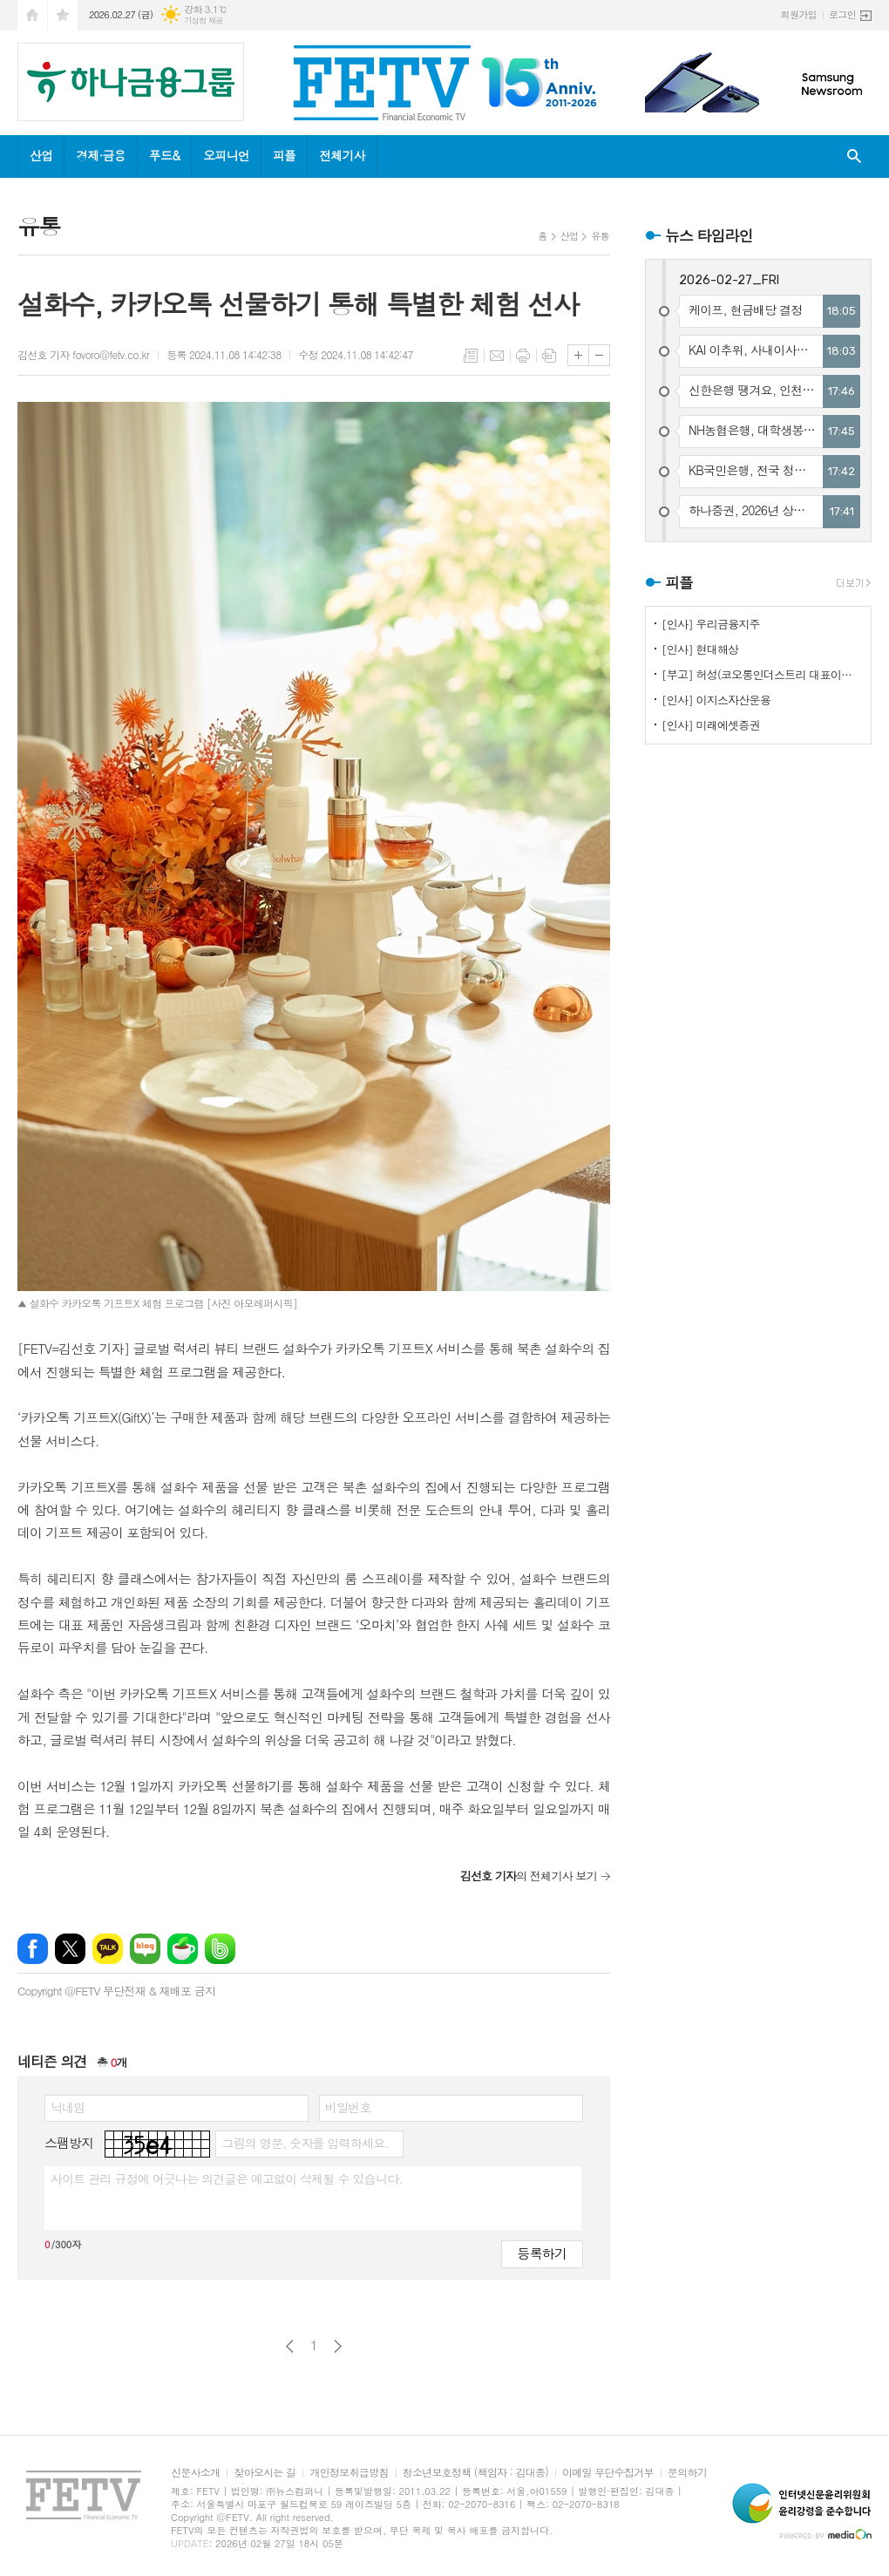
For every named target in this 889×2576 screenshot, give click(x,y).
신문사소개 (195, 2472)
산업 (41, 155)
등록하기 (542, 2253)
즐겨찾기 (63, 15)
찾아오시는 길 (264, 2472)
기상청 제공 (203, 20)
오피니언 (226, 155)
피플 (284, 155)
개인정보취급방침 (348, 2472)
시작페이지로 (32, 15)
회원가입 (799, 14)
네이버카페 (182, 1949)
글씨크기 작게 (599, 355)
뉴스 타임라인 (709, 235)
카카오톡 (107, 1949)
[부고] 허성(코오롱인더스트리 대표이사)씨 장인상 (762, 674)
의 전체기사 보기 (528, 1875)
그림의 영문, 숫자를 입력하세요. (304, 2143)
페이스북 (32, 1949)
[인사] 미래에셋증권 (711, 725)
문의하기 (687, 2472)
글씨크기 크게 (578, 355)
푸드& (164, 155)
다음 (338, 2346)
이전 (290, 2346)
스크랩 (549, 355)
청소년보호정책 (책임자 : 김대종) (475, 2472)
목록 (470, 355)
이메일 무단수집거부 (608, 2472)
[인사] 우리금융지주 (711, 623)
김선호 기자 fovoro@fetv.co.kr (83, 354)
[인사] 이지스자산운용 (716, 699)
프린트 (523, 355)
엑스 (70, 1949)
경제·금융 (100, 155)
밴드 (220, 1949)
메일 (497, 355)
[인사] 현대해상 (700, 649)
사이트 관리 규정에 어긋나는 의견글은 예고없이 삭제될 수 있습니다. (227, 2178)
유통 (600, 235)
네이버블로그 (145, 1949)
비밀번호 (348, 2107)
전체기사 (342, 155)
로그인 (842, 14)
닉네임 (68, 2107)
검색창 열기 (854, 156)
